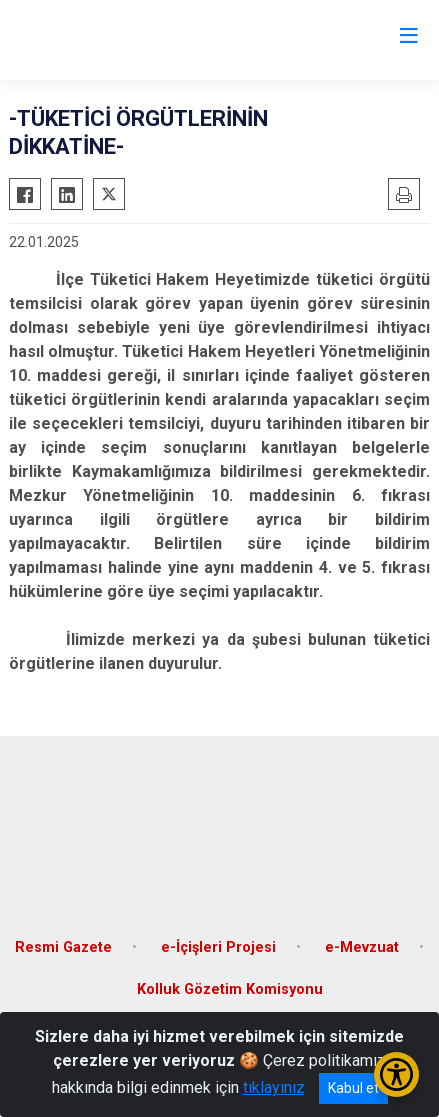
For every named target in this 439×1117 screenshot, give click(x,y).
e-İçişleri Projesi (218, 947)
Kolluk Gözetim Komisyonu (230, 989)
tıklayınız (274, 1087)
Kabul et (353, 1088)
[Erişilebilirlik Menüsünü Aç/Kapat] (396, 1074)
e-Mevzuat (362, 947)
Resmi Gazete (63, 947)
